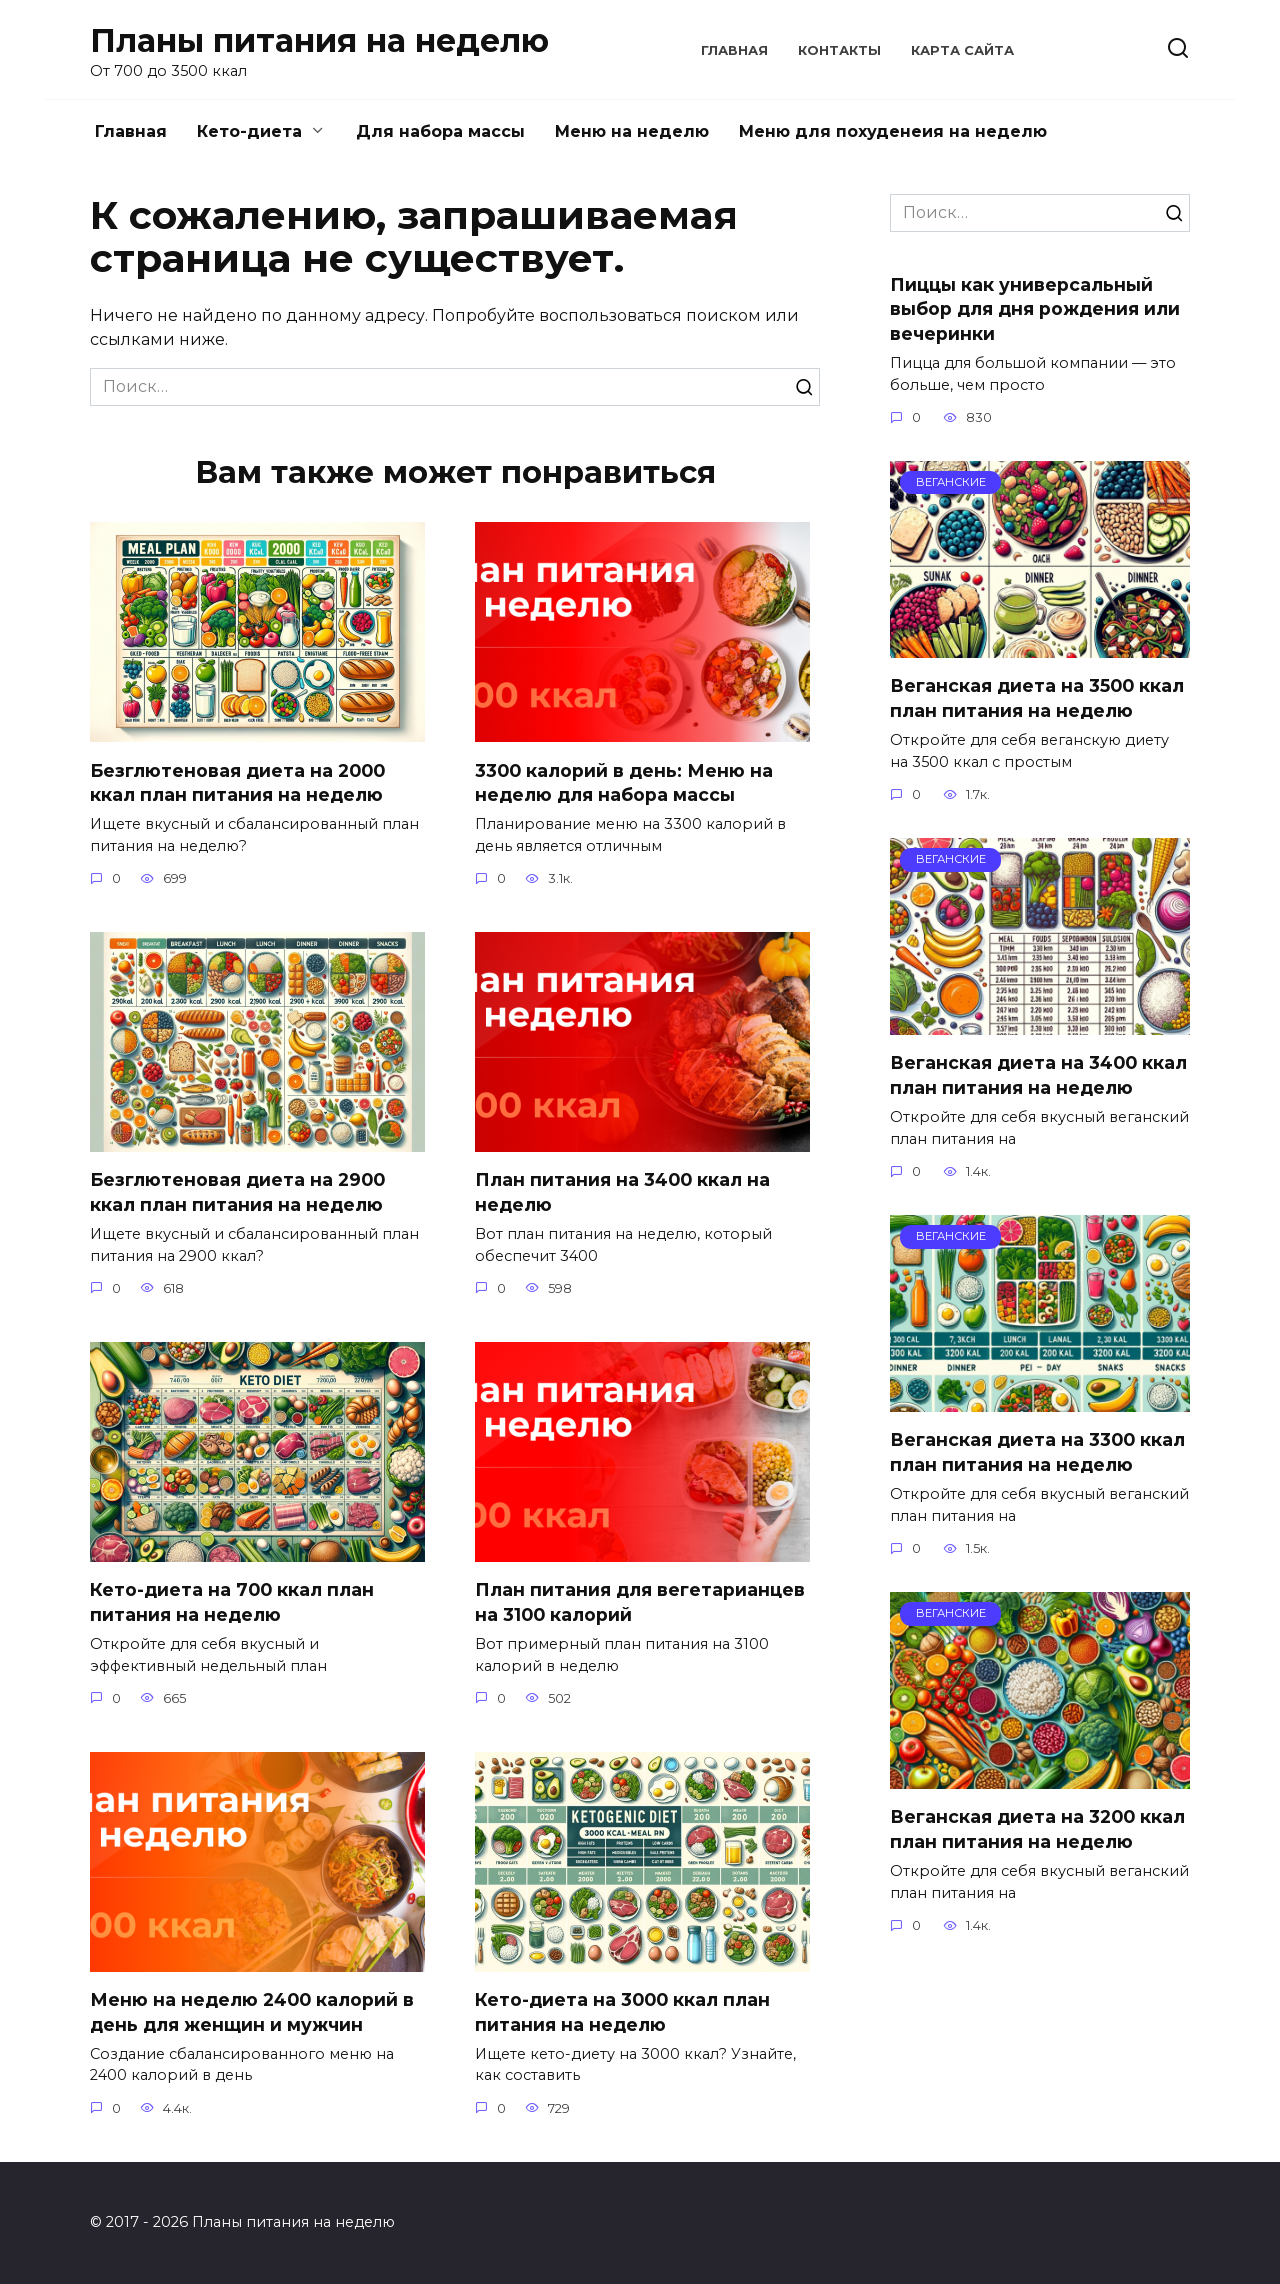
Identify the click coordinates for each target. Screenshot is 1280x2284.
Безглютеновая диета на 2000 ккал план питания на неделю (237, 782)
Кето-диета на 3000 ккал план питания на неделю (622, 2012)
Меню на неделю (632, 131)
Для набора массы (440, 131)
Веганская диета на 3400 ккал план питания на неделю (1038, 1075)
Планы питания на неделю (319, 40)
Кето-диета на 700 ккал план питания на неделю (232, 1602)
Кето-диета (249, 131)
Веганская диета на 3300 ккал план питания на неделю (1037, 1452)
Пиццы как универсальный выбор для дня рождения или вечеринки (1035, 308)
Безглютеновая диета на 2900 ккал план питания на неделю (237, 1192)
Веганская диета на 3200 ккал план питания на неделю (1037, 1829)
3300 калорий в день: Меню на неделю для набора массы (624, 782)
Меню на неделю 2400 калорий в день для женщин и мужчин (252, 2012)
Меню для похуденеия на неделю (893, 131)
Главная (734, 50)
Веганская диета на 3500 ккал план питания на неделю (1037, 698)
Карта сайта (962, 50)
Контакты (839, 50)
